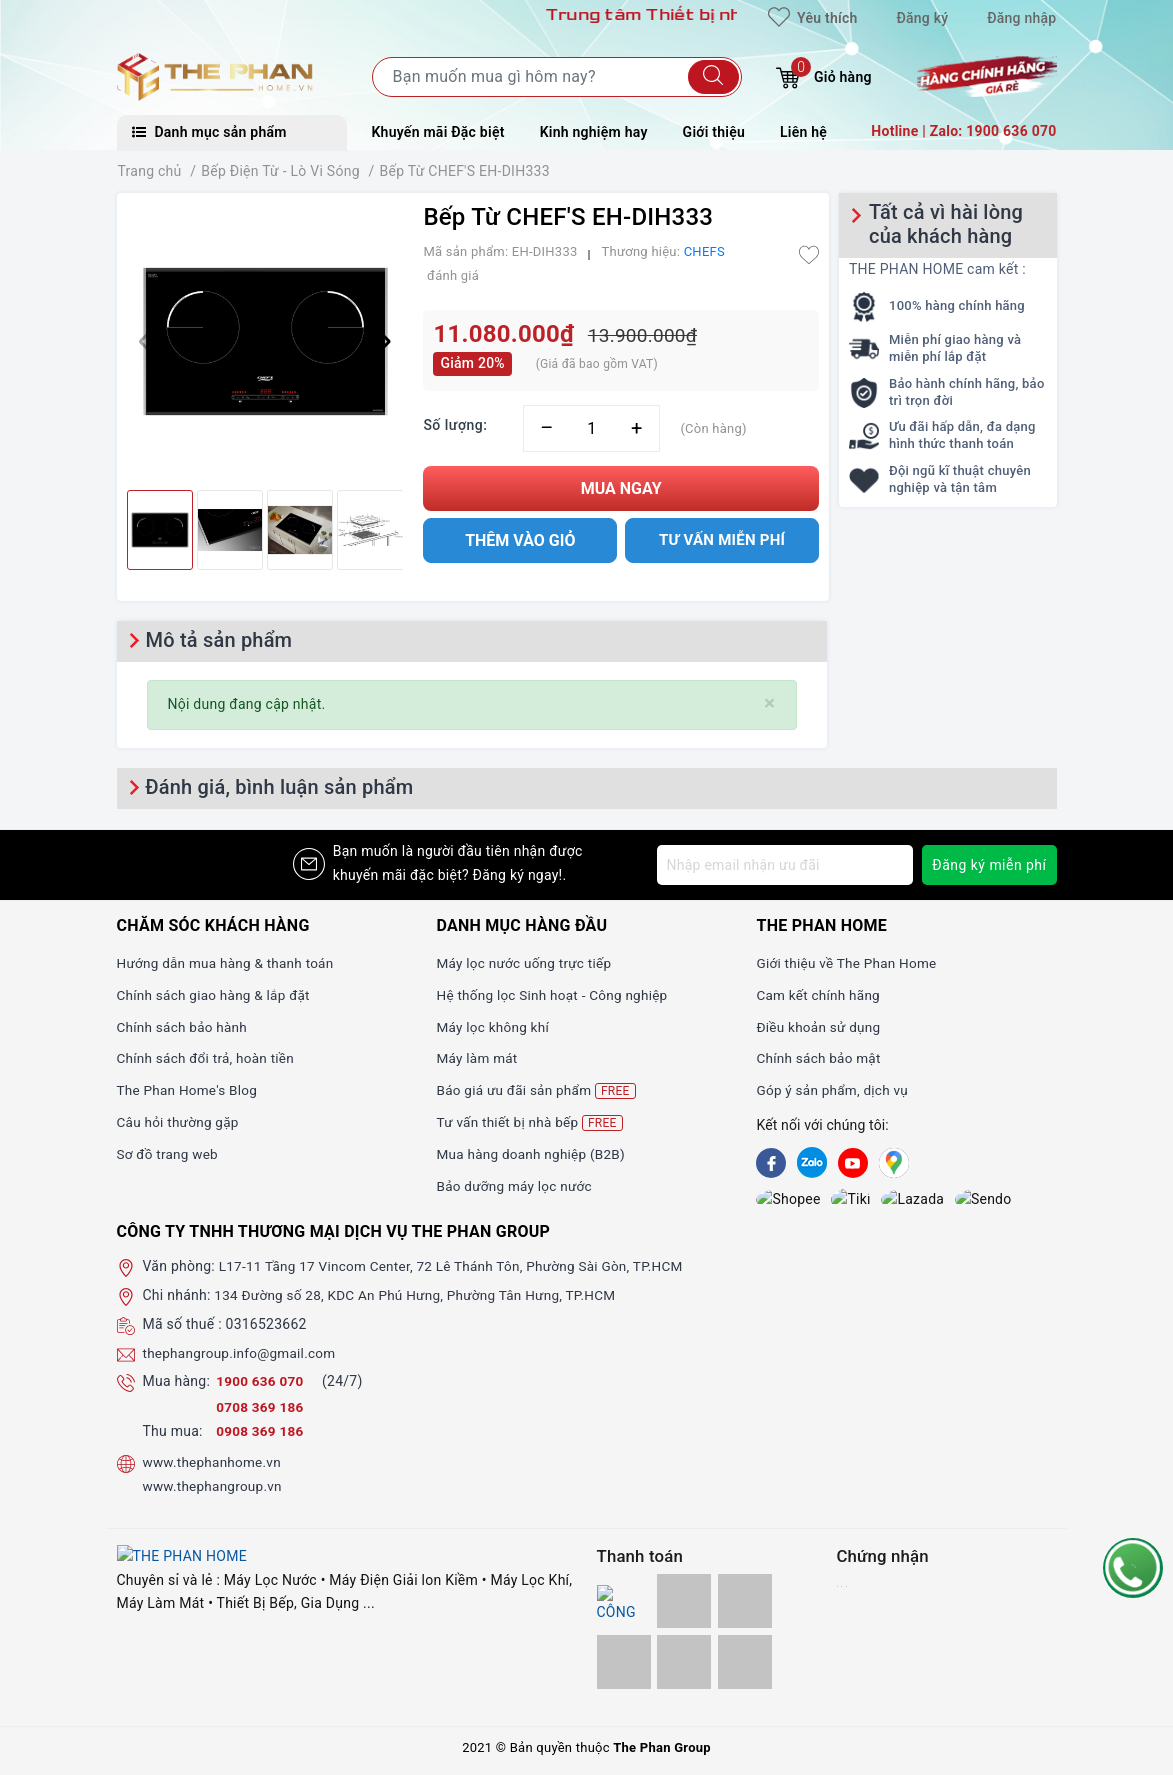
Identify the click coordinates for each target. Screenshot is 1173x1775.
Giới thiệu (714, 132)
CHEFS (704, 251)
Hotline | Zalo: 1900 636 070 (963, 131)
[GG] (894, 1163)
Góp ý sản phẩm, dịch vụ (834, 1090)
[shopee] (771, 1202)
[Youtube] (853, 1163)
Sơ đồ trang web (169, 1154)
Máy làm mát (478, 1058)
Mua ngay (621, 488)
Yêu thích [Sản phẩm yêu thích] (812, 18)
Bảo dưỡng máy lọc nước (516, 1186)
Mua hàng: (177, 1387)
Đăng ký (922, 18)
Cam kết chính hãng (820, 995)
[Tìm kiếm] (713, 77)
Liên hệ (803, 132)
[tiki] (812, 1202)
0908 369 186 (261, 1437)
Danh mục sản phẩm (209, 132)
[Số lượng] (591, 428)
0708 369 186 (261, 1413)
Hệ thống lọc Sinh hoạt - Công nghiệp (555, 995)
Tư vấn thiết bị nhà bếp (531, 1122)
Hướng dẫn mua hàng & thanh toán (229, 963)
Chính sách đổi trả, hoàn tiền (209, 1058)
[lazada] (853, 1202)
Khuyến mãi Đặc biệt (438, 132)
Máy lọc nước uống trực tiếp (526, 963)
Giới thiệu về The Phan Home (849, 963)
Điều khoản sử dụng (820, 1027)
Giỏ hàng (823, 74)
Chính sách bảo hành (184, 1027)
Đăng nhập (1021, 18)
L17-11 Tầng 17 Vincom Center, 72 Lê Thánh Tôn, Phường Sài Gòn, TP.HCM (459, 1272)
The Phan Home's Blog (189, 1090)
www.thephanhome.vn (214, 1468)
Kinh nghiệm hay (594, 132)
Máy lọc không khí (494, 1027)
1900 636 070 (263, 1387)
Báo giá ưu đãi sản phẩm (538, 1090)
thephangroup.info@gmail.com (243, 1358)
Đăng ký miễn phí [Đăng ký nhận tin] (989, 865)
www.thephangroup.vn (215, 1491)
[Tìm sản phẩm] (557, 77)
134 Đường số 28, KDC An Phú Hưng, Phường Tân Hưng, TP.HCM (421, 1301)
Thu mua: (173, 1437)
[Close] (769, 703)
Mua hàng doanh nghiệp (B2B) (533, 1154)
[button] (379, 342)
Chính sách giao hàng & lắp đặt (217, 995)
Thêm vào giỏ (520, 540)
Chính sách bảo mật (820, 1058)
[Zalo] (812, 1163)
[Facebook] (771, 1163)
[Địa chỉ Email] (785, 865)
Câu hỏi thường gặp (180, 1122)
